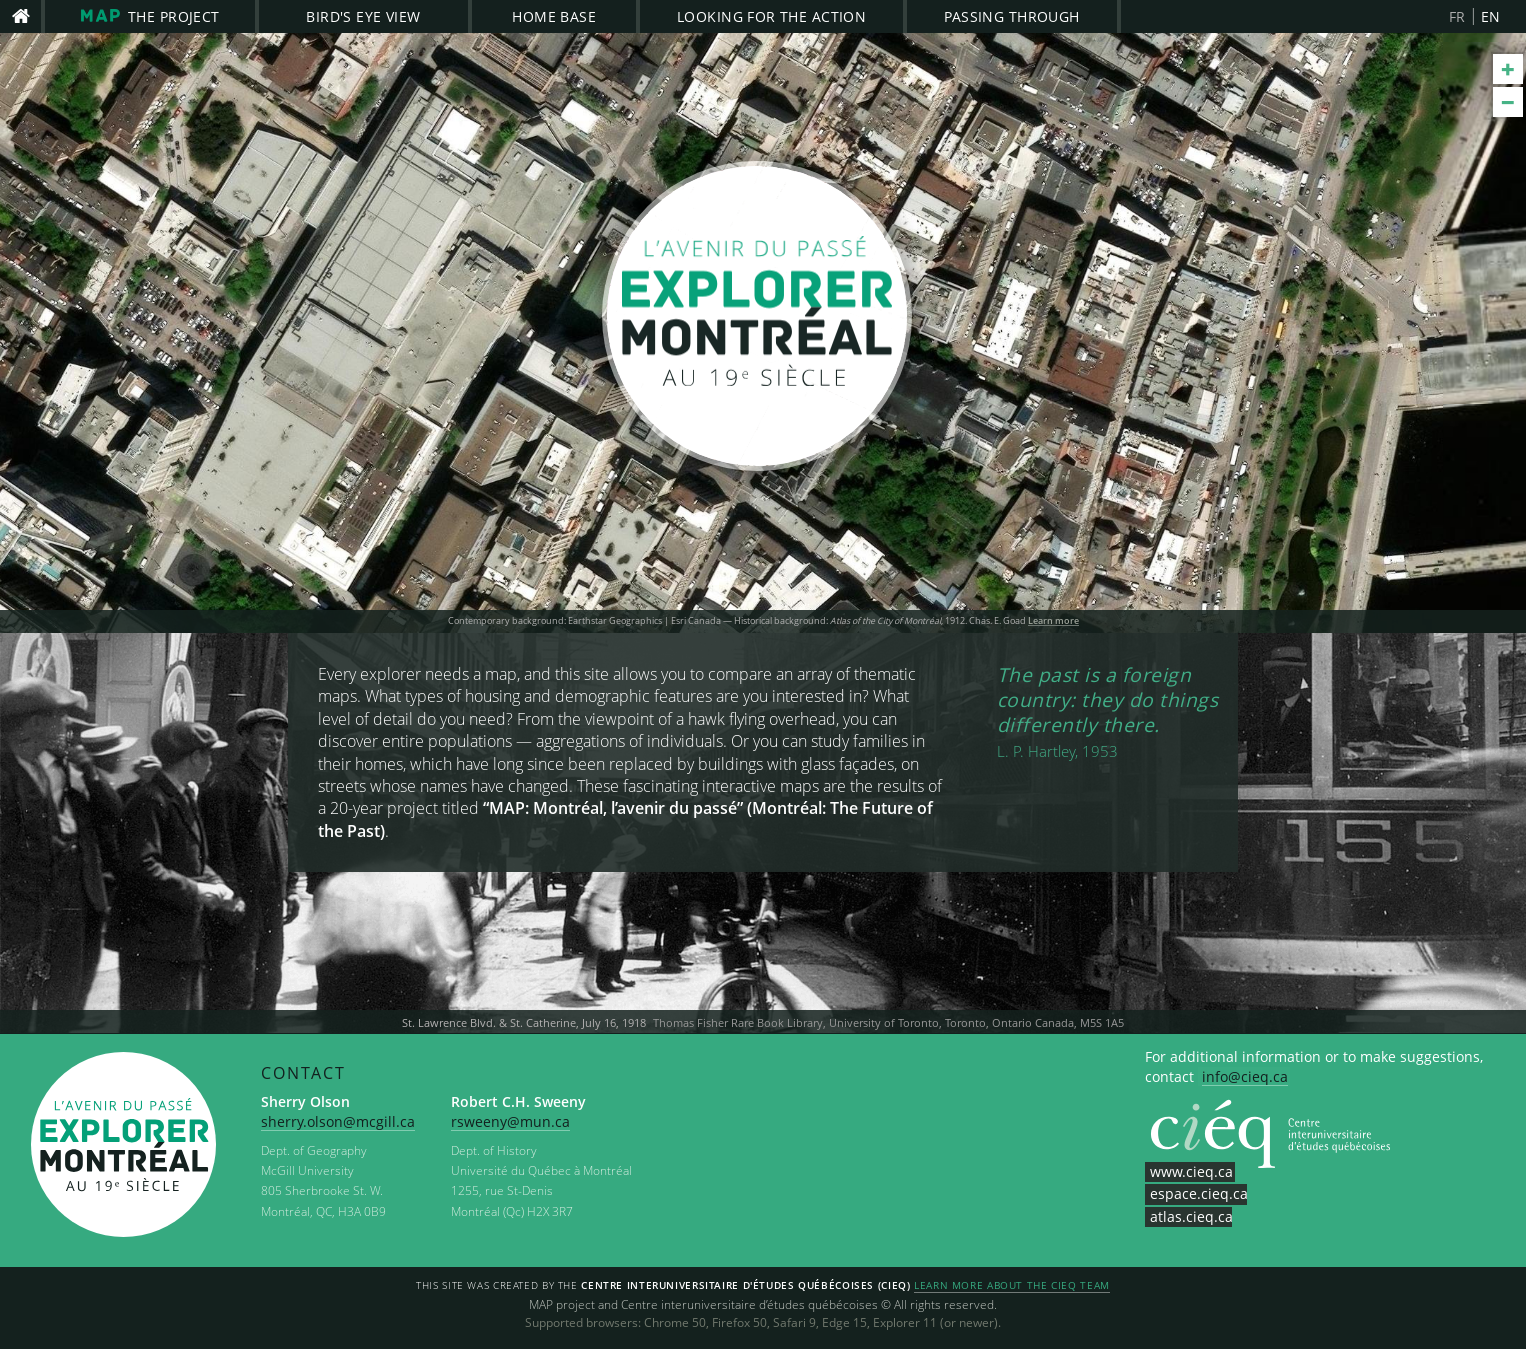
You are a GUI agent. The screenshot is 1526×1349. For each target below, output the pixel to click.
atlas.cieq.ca (1191, 1216)
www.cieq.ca (1191, 1171)
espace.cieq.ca (1199, 1193)
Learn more (1053, 621)
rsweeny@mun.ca (510, 1121)
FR (1457, 16)
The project (150, 16)
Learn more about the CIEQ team (1012, 1286)
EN (1491, 16)
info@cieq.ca (1245, 1076)
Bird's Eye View (363, 16)
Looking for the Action (771, 16)
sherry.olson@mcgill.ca (338, 1121)
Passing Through (1011, 16)
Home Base (554, 16)
